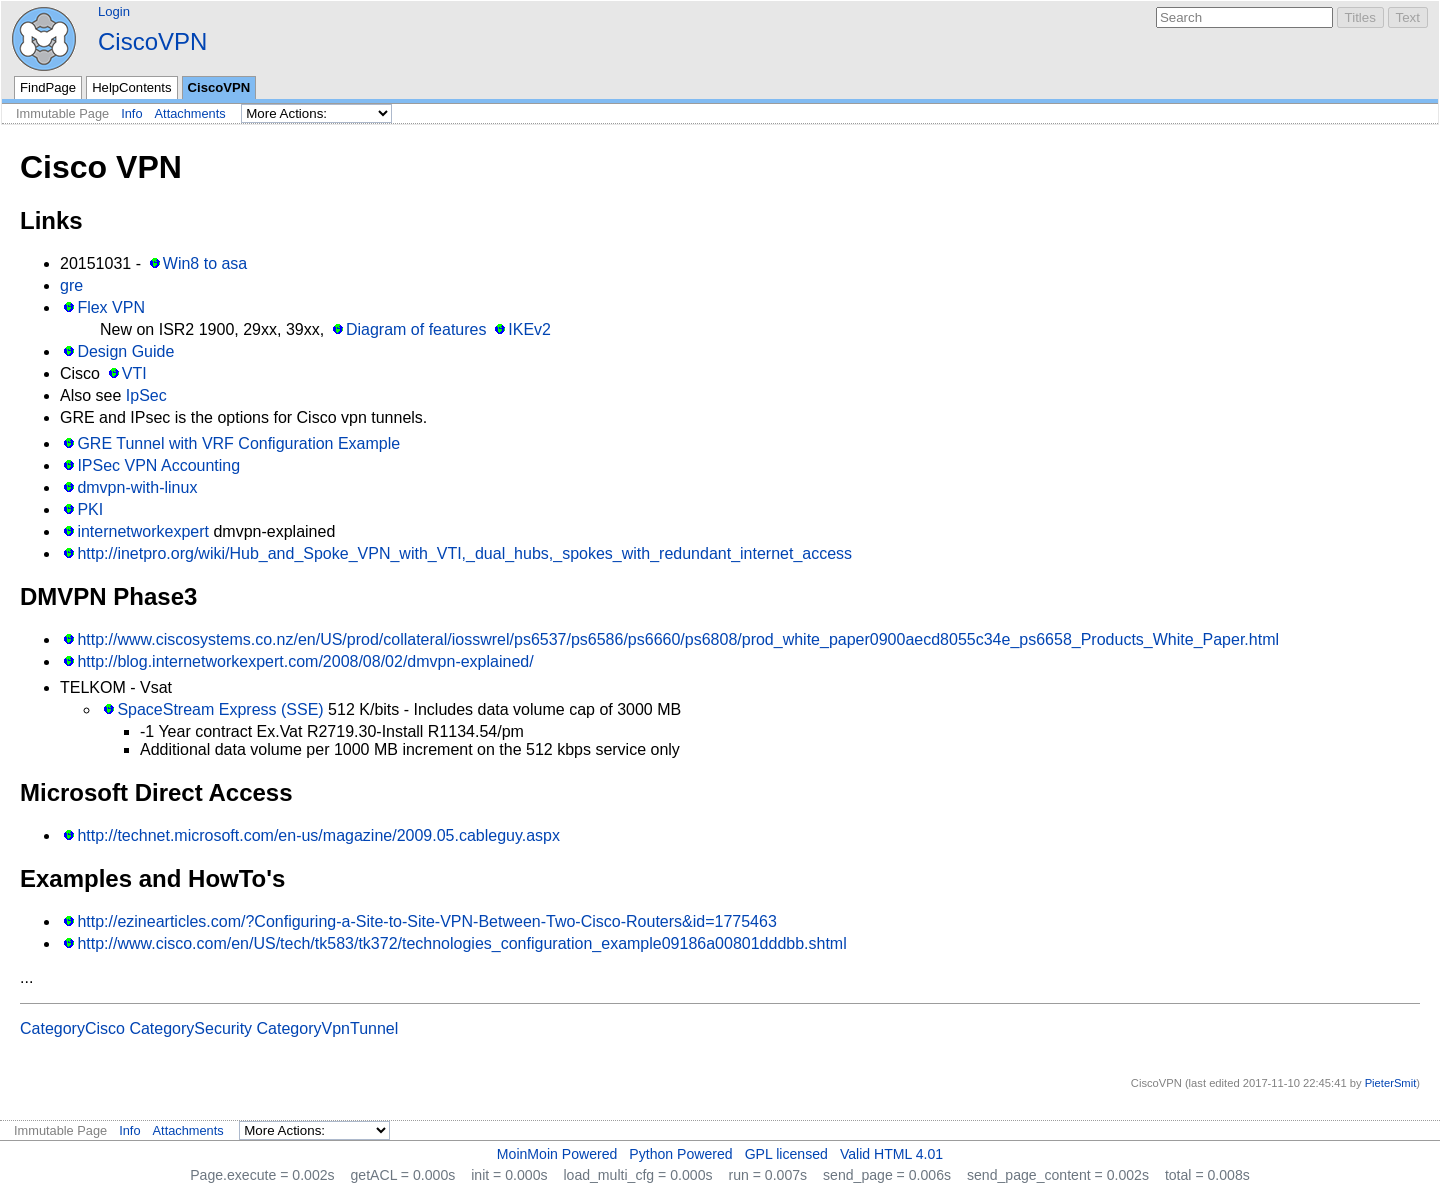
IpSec (146, 395)
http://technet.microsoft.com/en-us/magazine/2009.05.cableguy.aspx (318, 835)
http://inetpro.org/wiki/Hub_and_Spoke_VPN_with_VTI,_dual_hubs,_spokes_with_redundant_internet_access (464, 553)
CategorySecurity (190, 1028)
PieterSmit (1391, 1083)
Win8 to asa (205, 263)
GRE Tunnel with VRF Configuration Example (238, 443)
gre (71, 285)
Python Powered (680, 1154)
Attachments (190, 113)
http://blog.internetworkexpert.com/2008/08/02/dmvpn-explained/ (305, 661)
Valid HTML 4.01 (891, 1154)
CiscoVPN (152, 41)
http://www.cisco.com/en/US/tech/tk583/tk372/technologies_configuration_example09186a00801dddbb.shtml (461, 943)
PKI (90, 509)
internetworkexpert (143, 531)
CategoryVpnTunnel (328, 1028)
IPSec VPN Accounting (158, 465)
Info (131, 113)
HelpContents (131, 87)
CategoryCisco (72, 1028)
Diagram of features (416, 329)
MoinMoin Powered (557, 1154)
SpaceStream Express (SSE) (220, 709)
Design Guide (125, 351)
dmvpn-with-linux (137, 487)
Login (114, 11)
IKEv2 (529, 329)
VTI (134, 373)
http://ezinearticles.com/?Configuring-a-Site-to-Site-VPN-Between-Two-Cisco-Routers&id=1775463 (426, 921)
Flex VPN (111, 307)
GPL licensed (786, 1154)
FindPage (48, 87)
